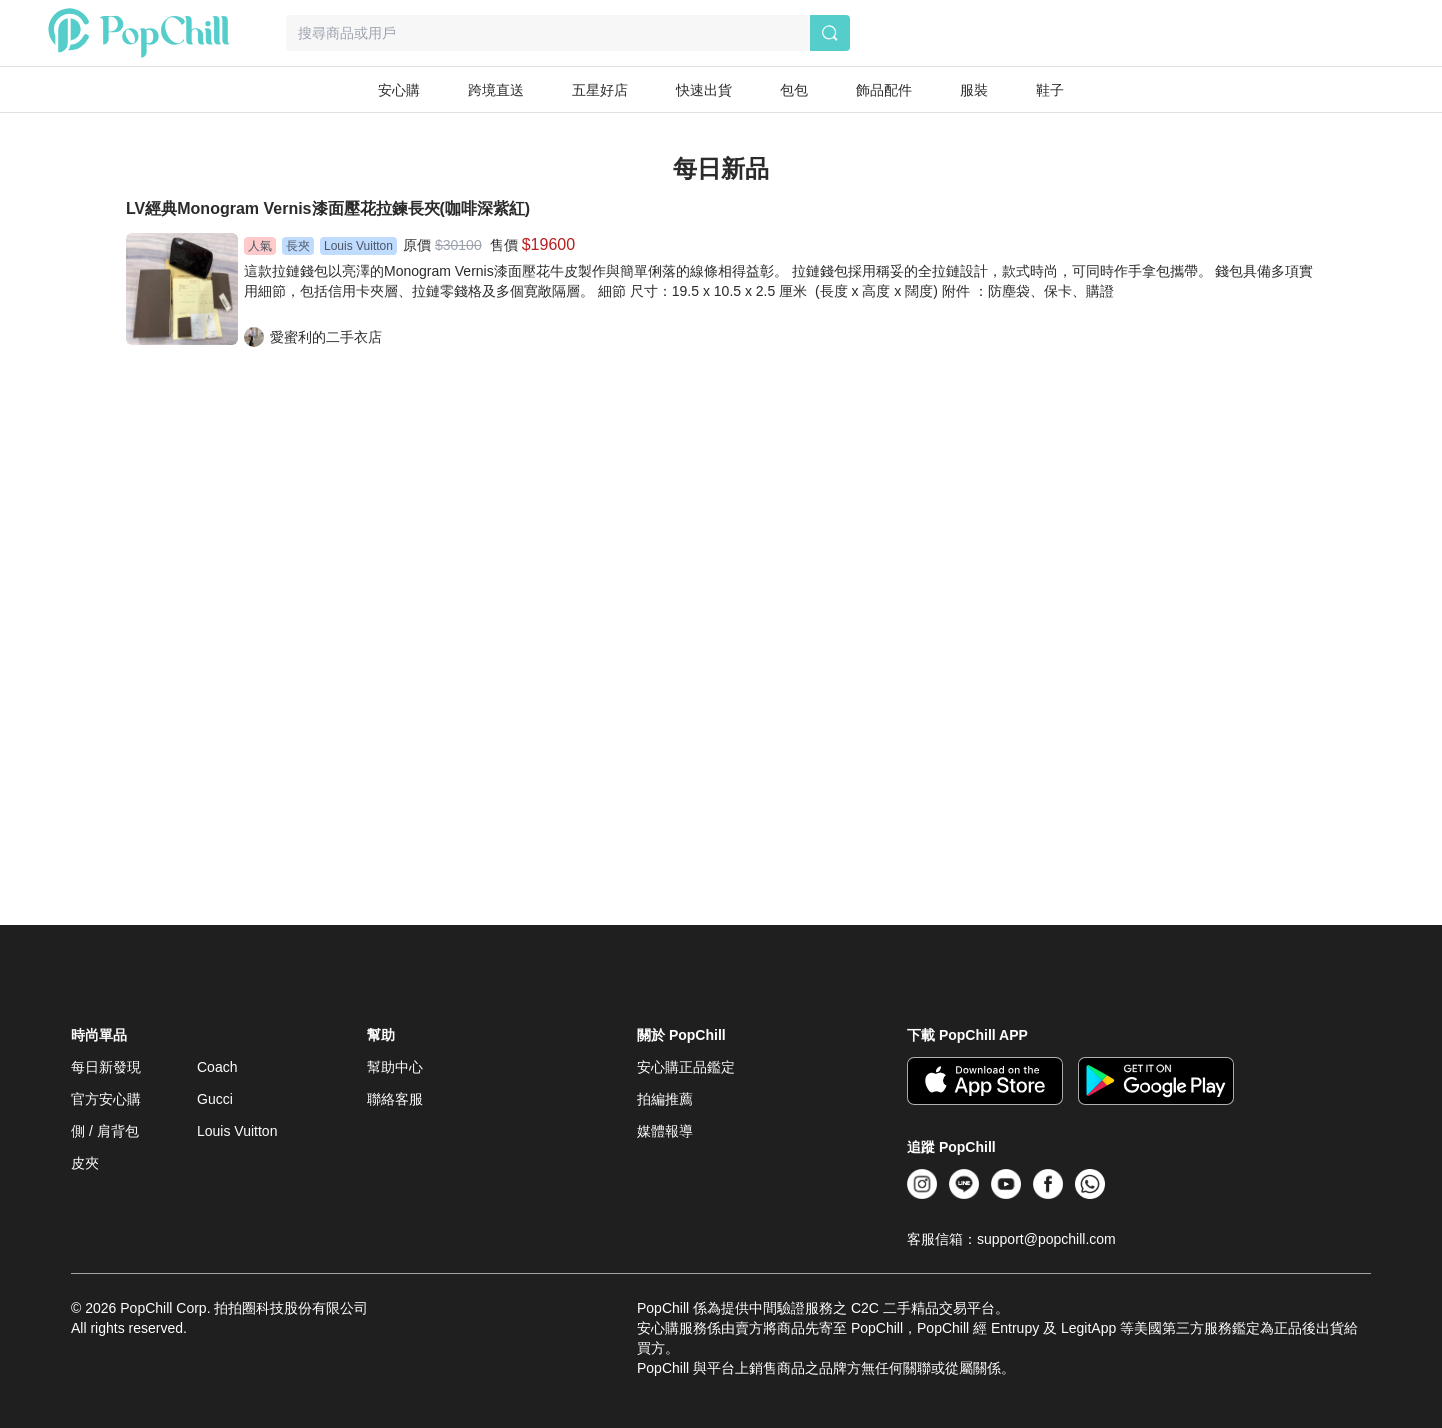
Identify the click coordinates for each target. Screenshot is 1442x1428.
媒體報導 (665, 1131)
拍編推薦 (665, 1099)
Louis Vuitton (237, 1131)
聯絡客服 (395, 1099)
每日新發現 (106, 1067)
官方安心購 (106, 1099)
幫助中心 (395, 1067)
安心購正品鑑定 (686, 1067)
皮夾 (85, 1163)
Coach (217, 1067)
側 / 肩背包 (105, 1131)
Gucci (215, 1099)
